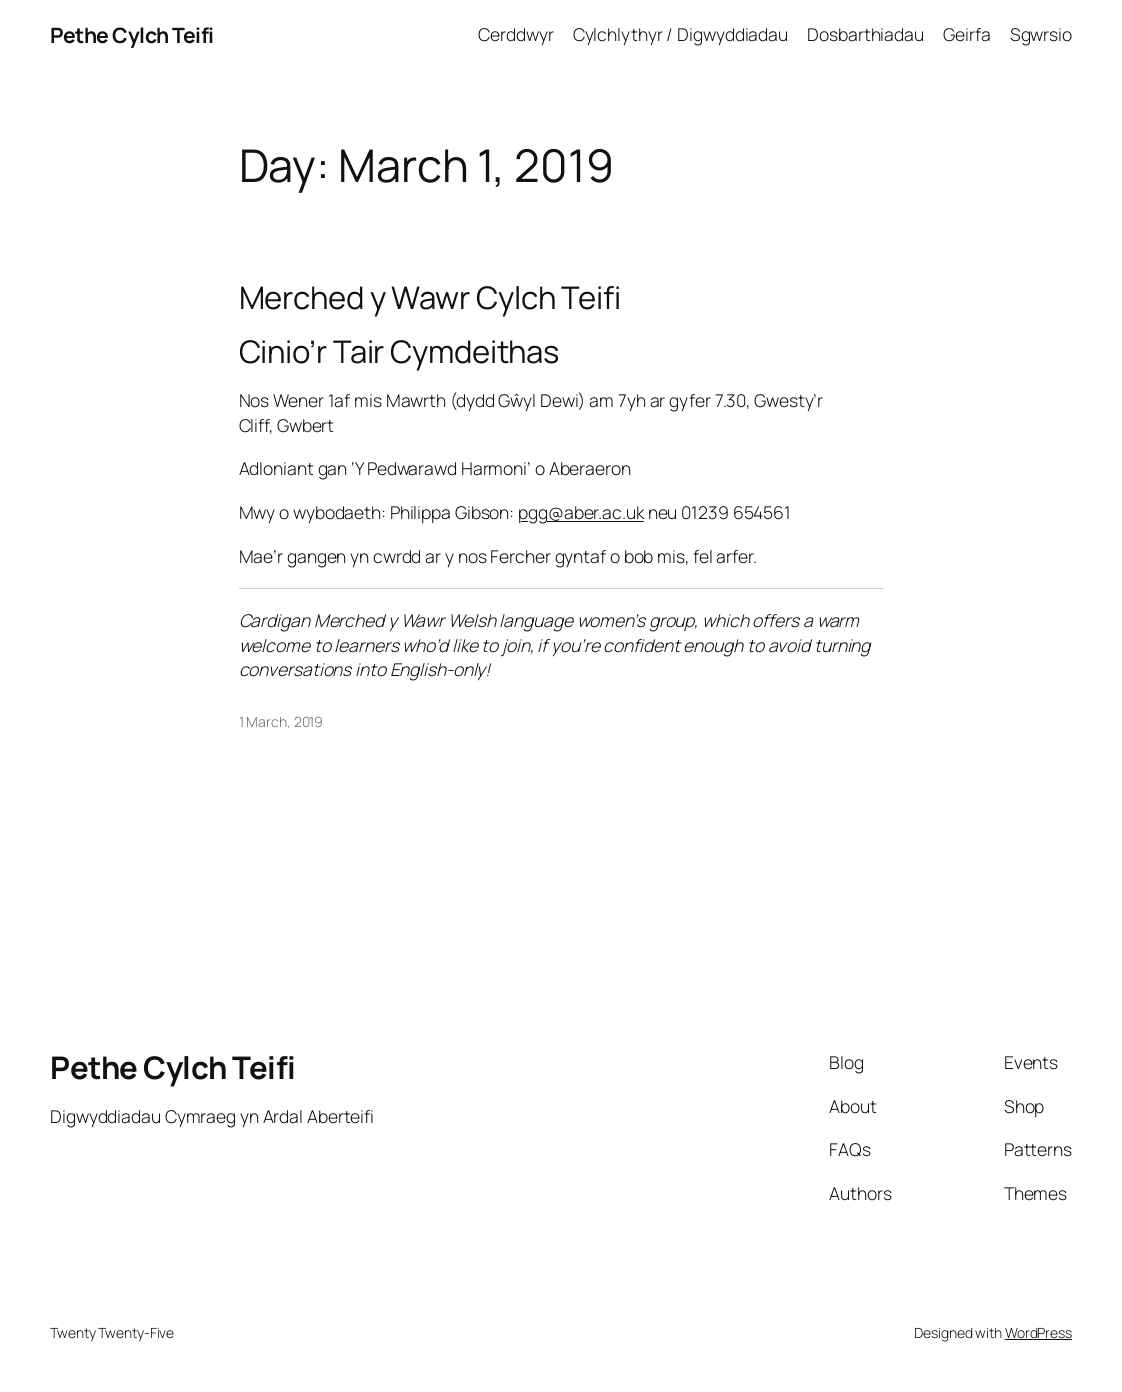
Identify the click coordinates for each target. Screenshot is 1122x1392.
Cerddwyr (515, 34)
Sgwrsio (1041, 34)
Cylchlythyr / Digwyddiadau (680, 34)
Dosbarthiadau (865, 34)
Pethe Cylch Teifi (132, 34)
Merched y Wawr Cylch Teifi (430, 297)
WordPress (1038, 1332)
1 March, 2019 (281, 721)
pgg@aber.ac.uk (581, 512)
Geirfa (966, 34)
